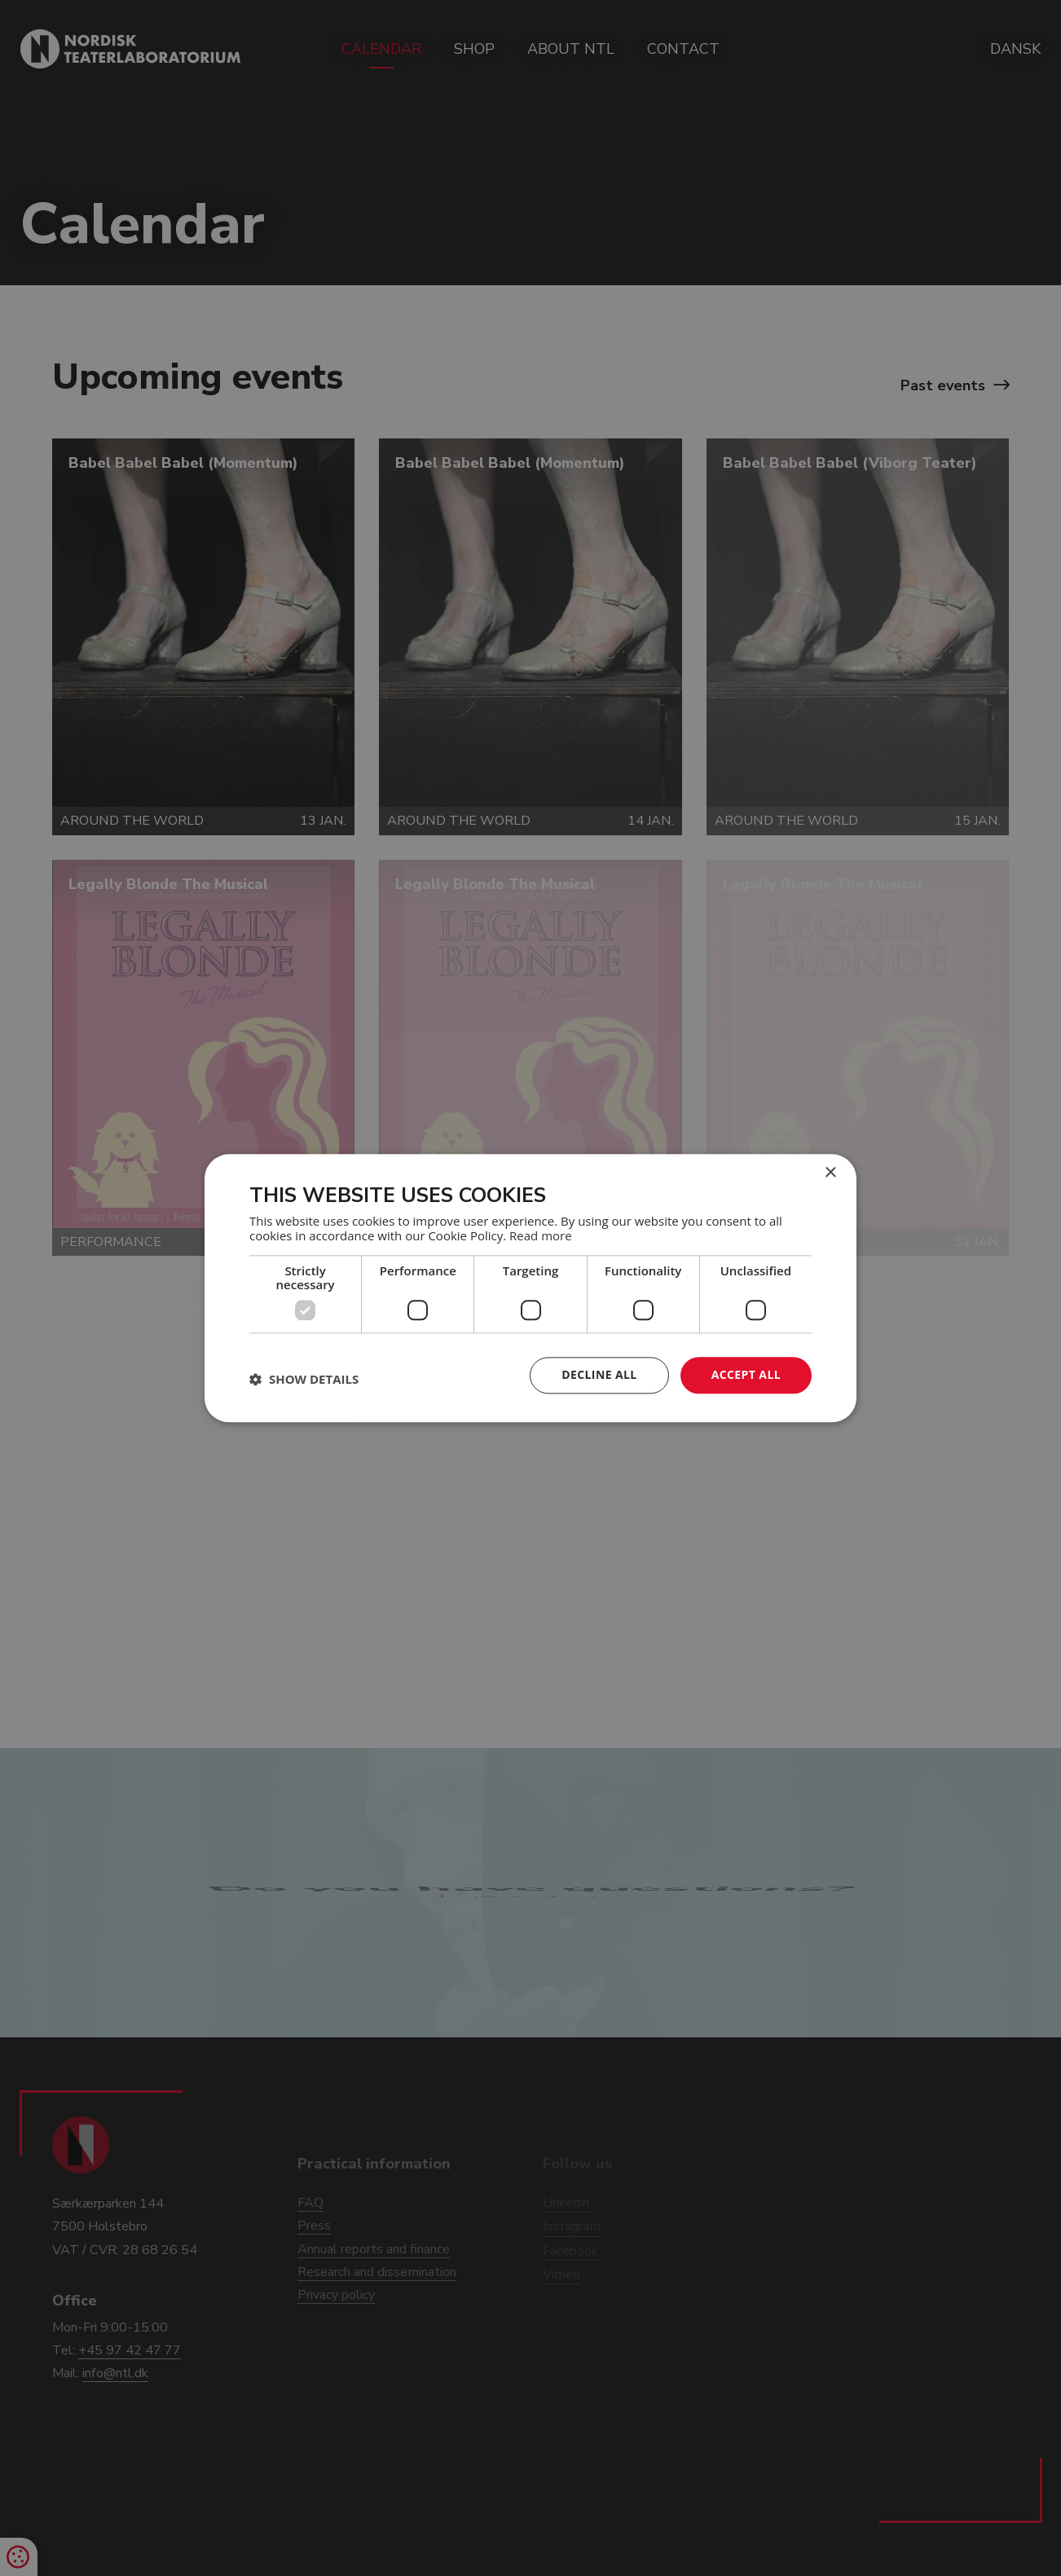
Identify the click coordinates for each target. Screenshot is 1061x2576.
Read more (540, 1235)
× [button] (830, 1173)
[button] (304, 1379)
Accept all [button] (746, 1374)
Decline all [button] (598, 1374)
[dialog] (530, 1288)
